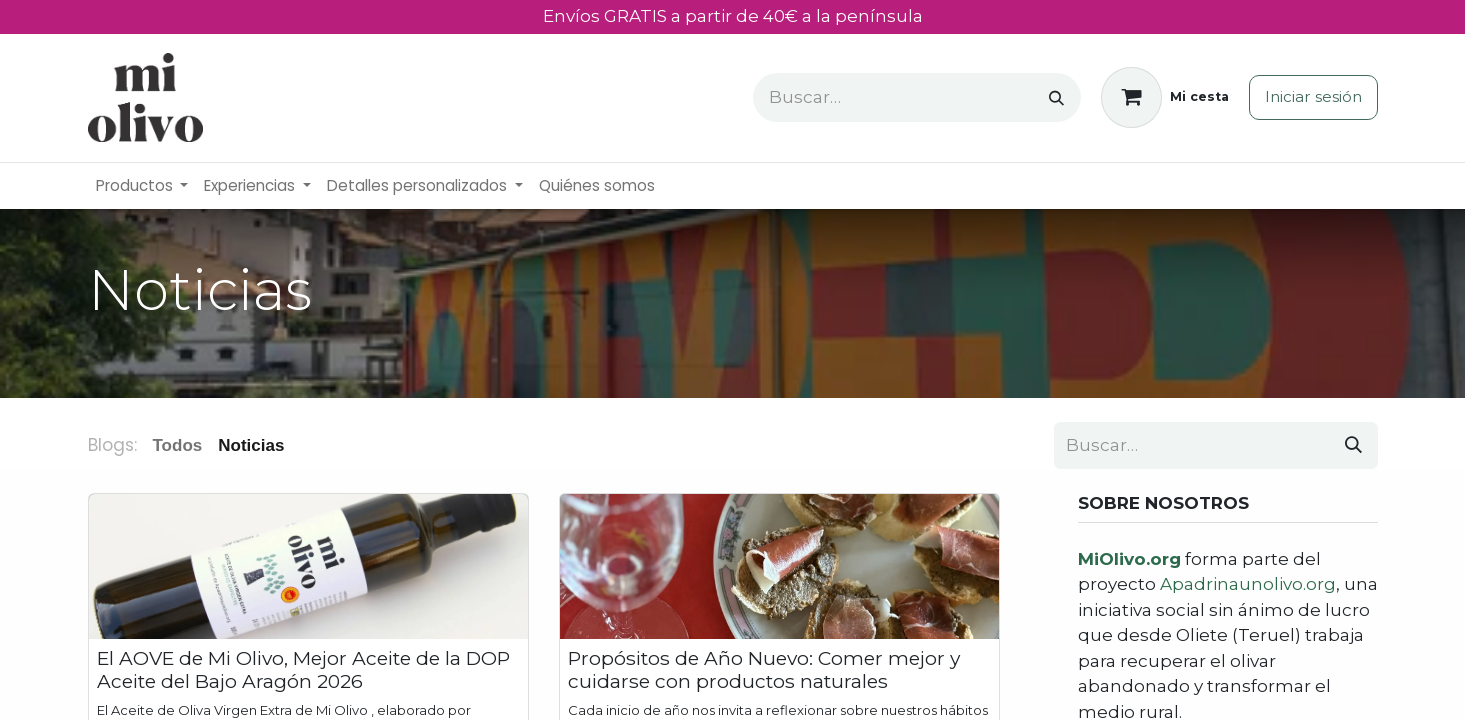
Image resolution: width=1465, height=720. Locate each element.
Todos (178, 445)
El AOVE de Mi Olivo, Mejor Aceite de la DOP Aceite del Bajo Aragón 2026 (303, 670)
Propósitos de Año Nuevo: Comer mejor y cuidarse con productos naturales (764, 670)
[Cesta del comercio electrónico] (1165, 97)
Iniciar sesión (1313, 96)
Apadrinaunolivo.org (1248, 584)
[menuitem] (142, 186)
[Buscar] (1056, 97)
